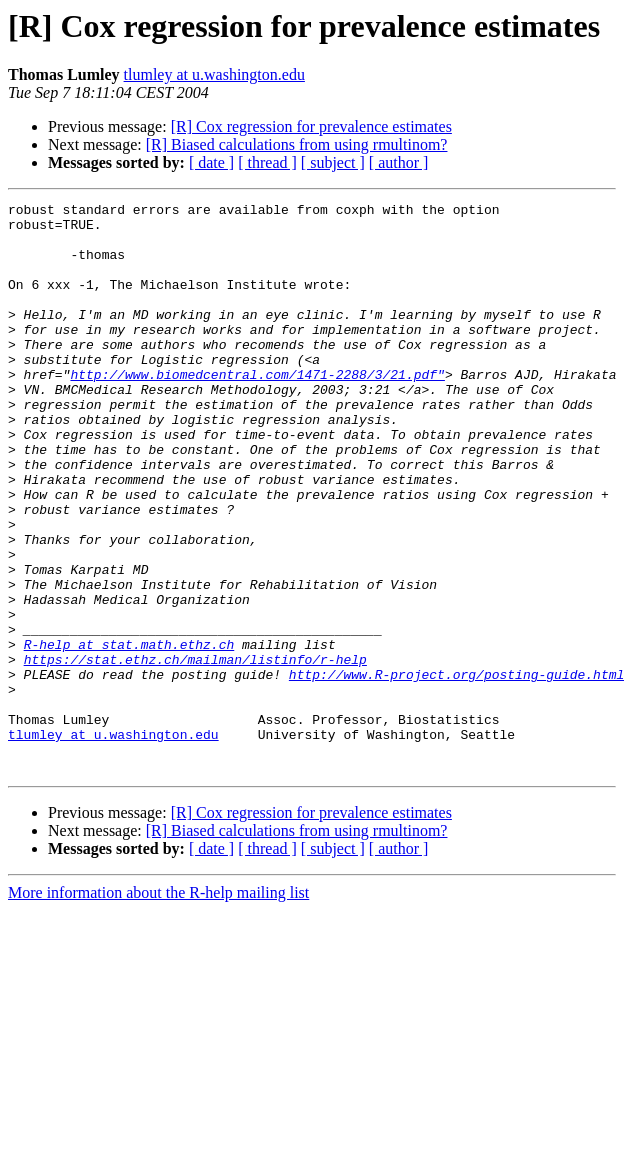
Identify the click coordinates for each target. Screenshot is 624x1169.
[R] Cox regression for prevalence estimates (311, 126)
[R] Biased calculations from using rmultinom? (297, 144)
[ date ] (211, 162)
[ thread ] (267, 162)
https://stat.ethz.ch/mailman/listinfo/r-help (195, 752)
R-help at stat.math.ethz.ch (129, 734)
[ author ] (399, 162)
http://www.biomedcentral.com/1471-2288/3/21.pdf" (257, 410)
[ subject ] (333, 162)
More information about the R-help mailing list (158, 1006)
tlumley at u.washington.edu (214, 74)
